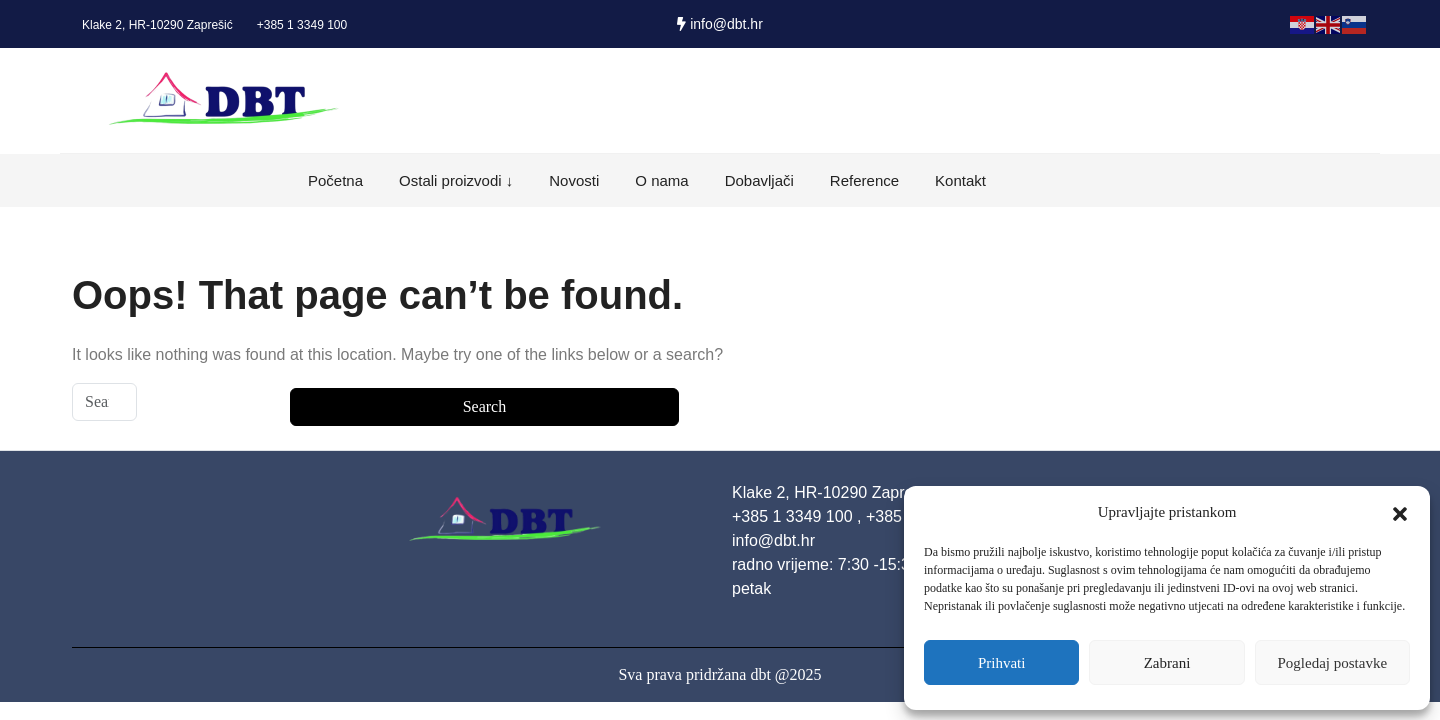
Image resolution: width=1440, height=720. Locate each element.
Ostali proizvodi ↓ (456, 180)
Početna (335, 180)
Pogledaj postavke (1333, 663)
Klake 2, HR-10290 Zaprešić (157, 25)
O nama (661, 180)
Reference (864, 180)
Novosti (574, 180)
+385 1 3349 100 (302, 25)
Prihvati (1002, 663)
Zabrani (1167, 663)
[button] (1400, 512)
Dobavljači (759, 180)
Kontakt (960, 180)
